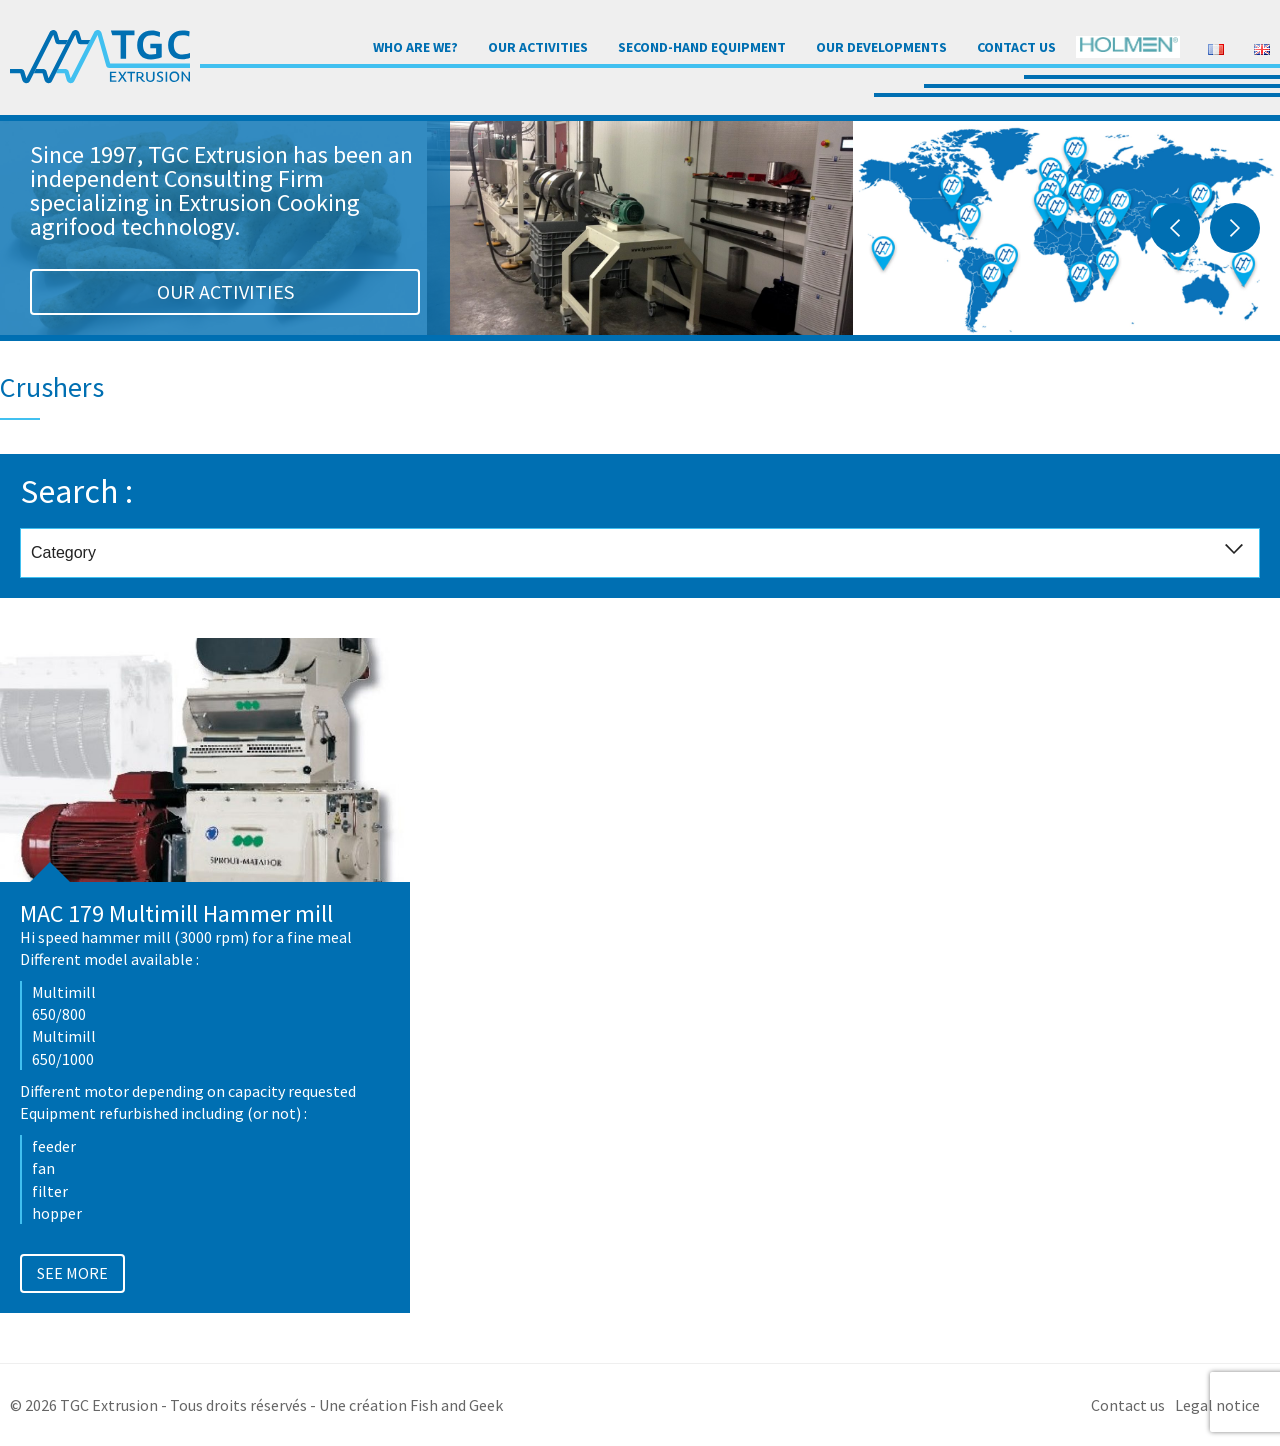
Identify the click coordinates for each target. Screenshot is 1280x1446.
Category (645, 553)
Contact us (1016, 47)
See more (72, 1273)
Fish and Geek (456, 1405)
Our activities (538, 47)
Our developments (881, 47)
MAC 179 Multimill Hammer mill (176, 913)
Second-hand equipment (702, 47)
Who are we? (415, 47)
